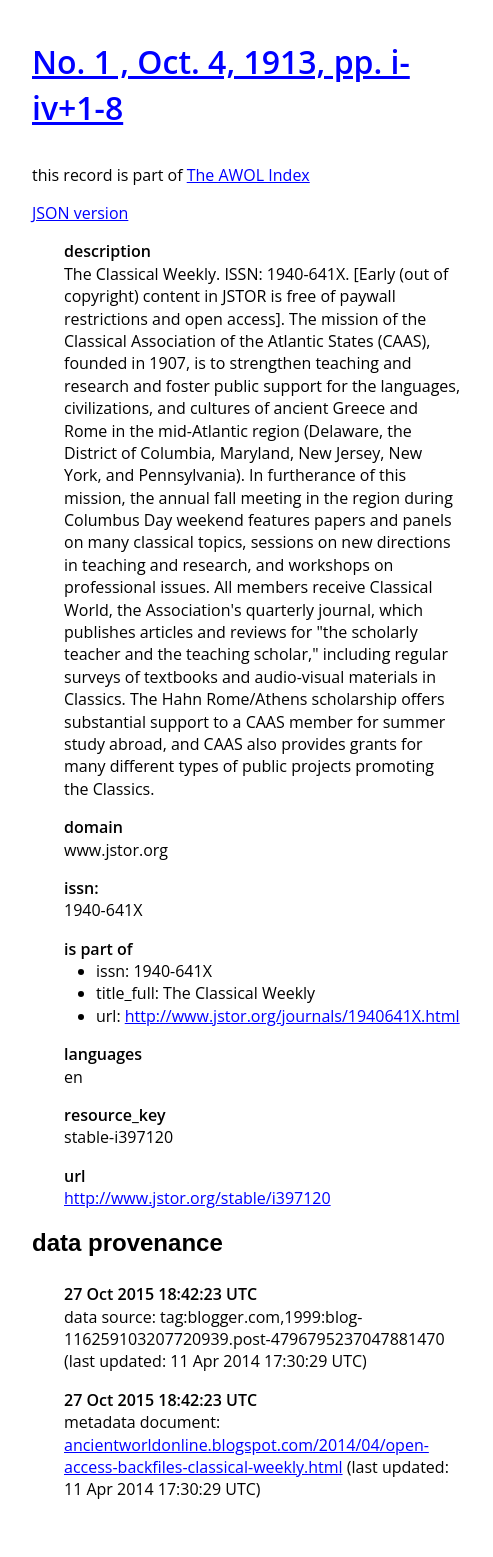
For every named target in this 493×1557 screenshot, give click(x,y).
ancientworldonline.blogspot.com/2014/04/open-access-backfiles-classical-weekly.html (246, 1456)
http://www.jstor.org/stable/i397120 (197, 1198)
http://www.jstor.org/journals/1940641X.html (292, 1016)
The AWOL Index (248, 175)
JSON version (80, 213)
